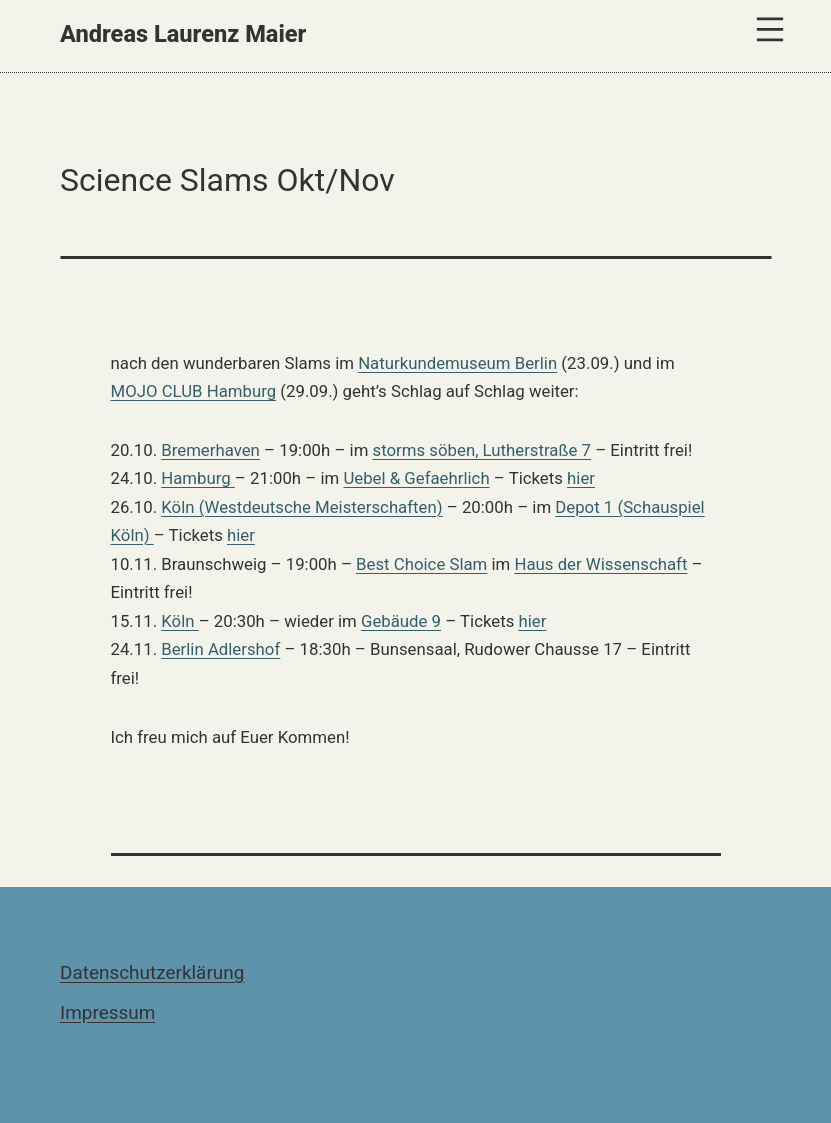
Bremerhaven (210, 450)
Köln (179, 621)
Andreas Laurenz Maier (183, 34)
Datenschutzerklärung (152, 972)
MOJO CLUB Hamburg (194, 391)
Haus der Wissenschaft (600, 564)
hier (581, 478)
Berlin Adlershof (220, 649)
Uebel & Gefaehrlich (416, 478)
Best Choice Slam (421, 564)
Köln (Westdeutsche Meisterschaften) (301, 507)
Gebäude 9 (401, 621)
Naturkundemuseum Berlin (457, 363)
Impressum (107, 1012)
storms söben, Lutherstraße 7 (482, 450)
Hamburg (198, 478)
